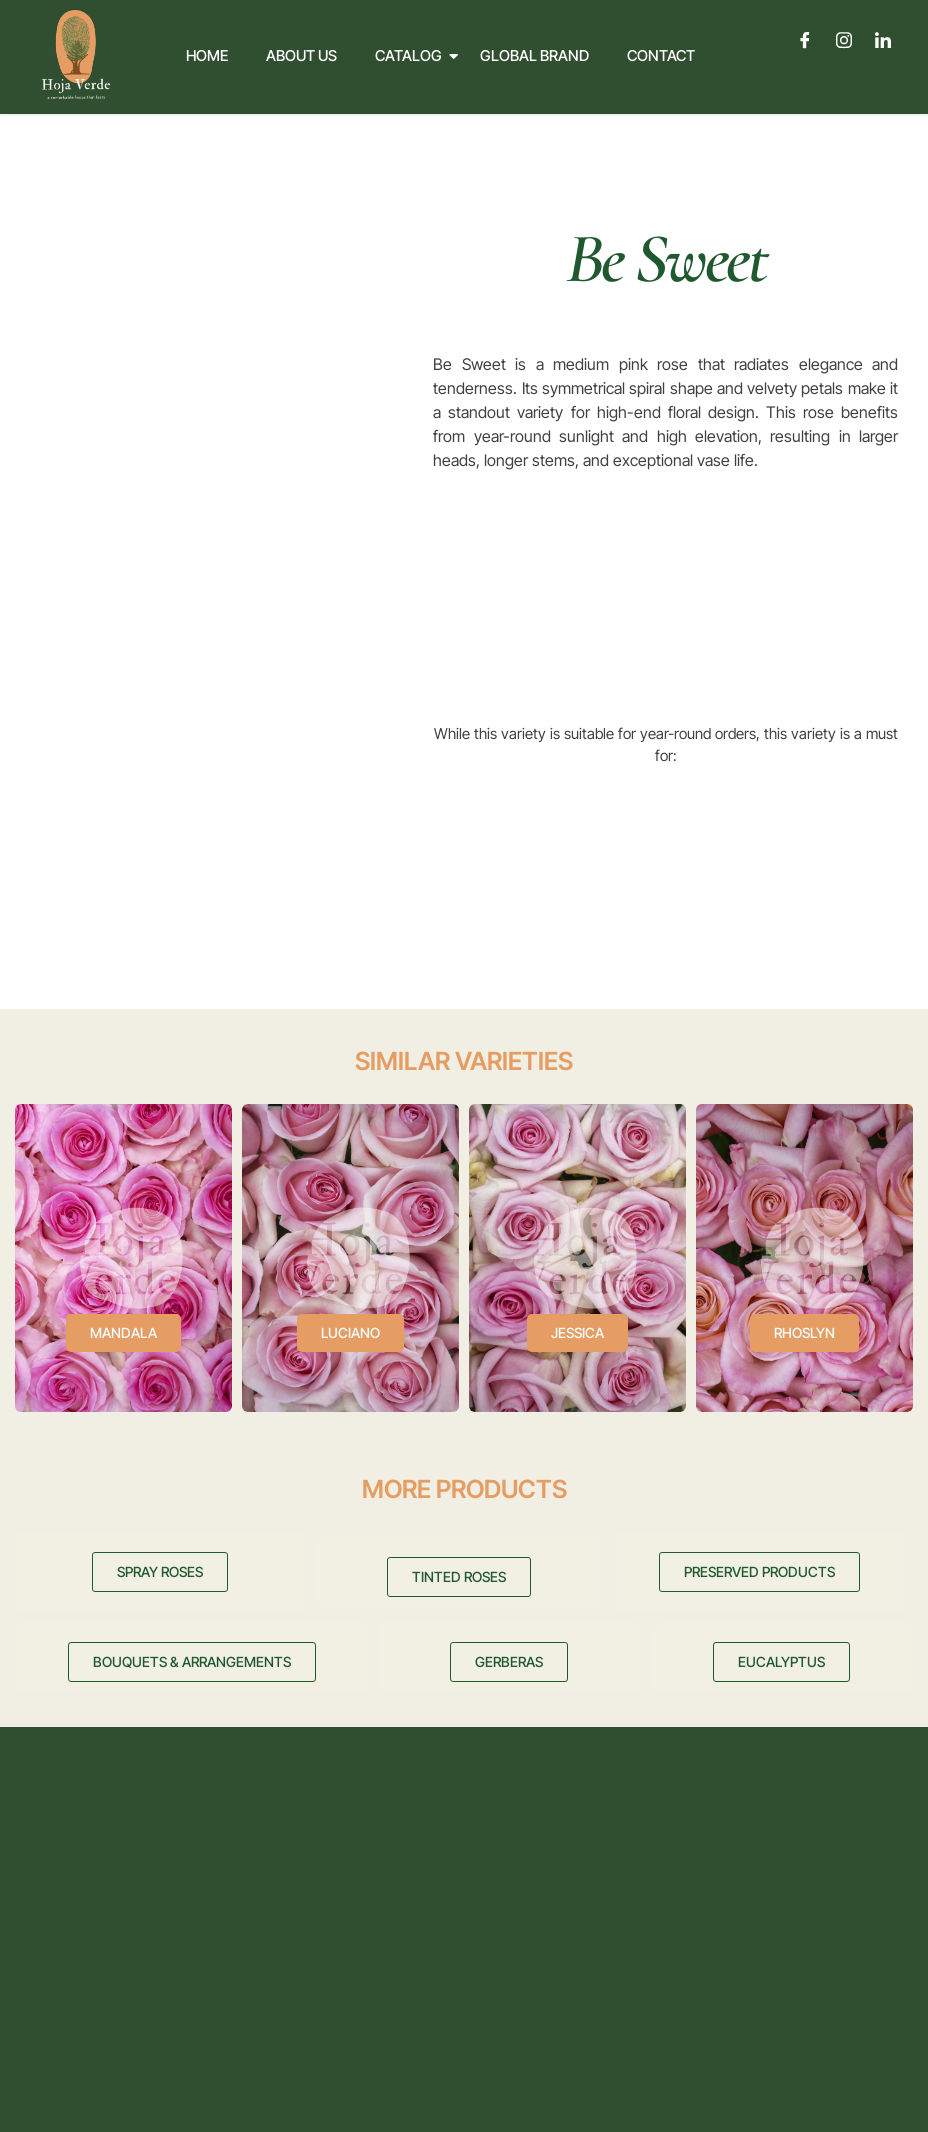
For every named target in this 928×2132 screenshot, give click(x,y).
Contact (661, 55)
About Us (301, 55)
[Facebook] (805, 40)
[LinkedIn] (883, 40)
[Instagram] (844, 40)
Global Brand (534, 55)
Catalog (413, 55)
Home (207, 55)
